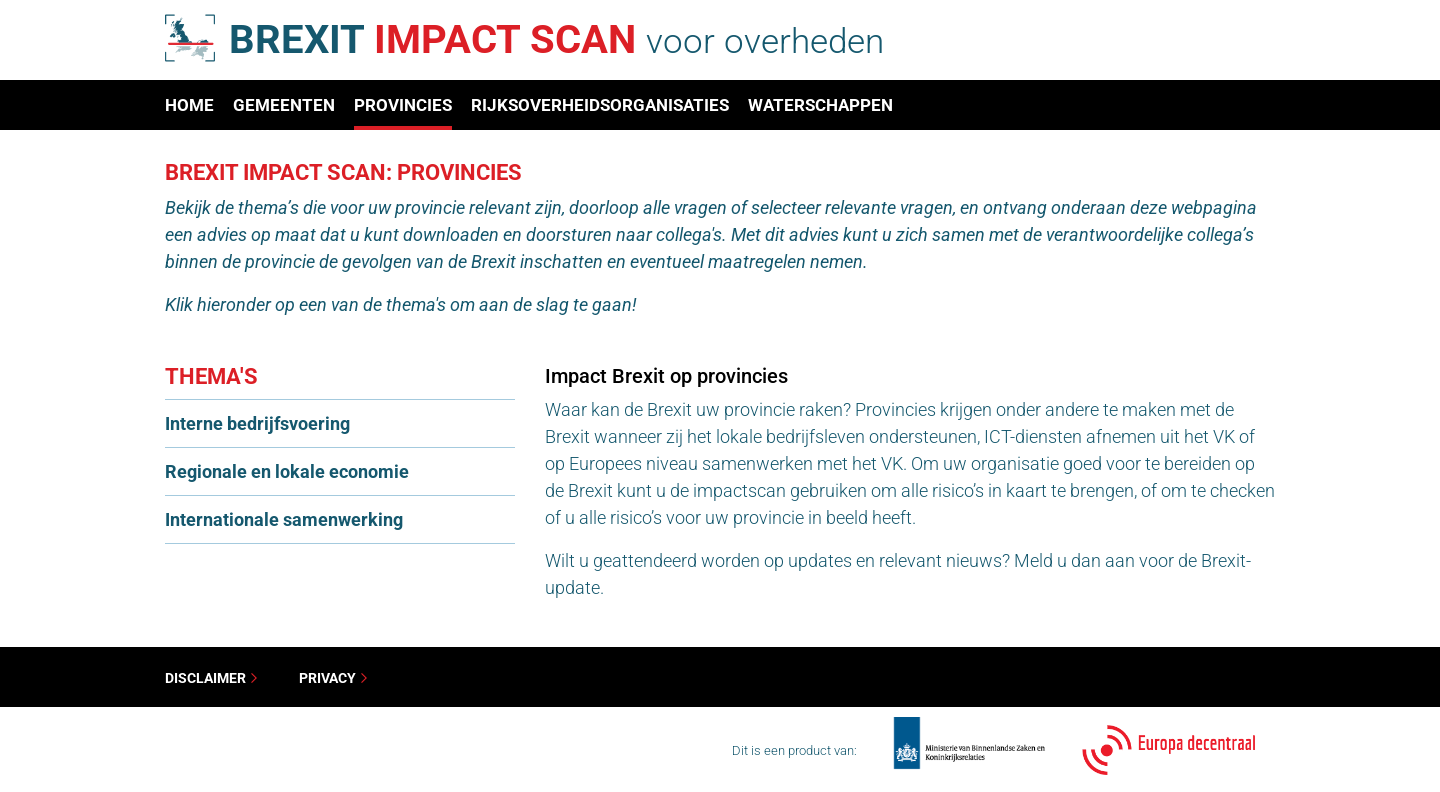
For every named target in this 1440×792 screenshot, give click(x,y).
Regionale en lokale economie (287, 471)
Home (189, 105)
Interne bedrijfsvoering (257, 423)
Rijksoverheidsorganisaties (600, 105)
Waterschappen (820, 105)
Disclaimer (212, 678)
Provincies (403, 105)
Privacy (334, 678)
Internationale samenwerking (284, 519)
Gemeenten (284, 105)
